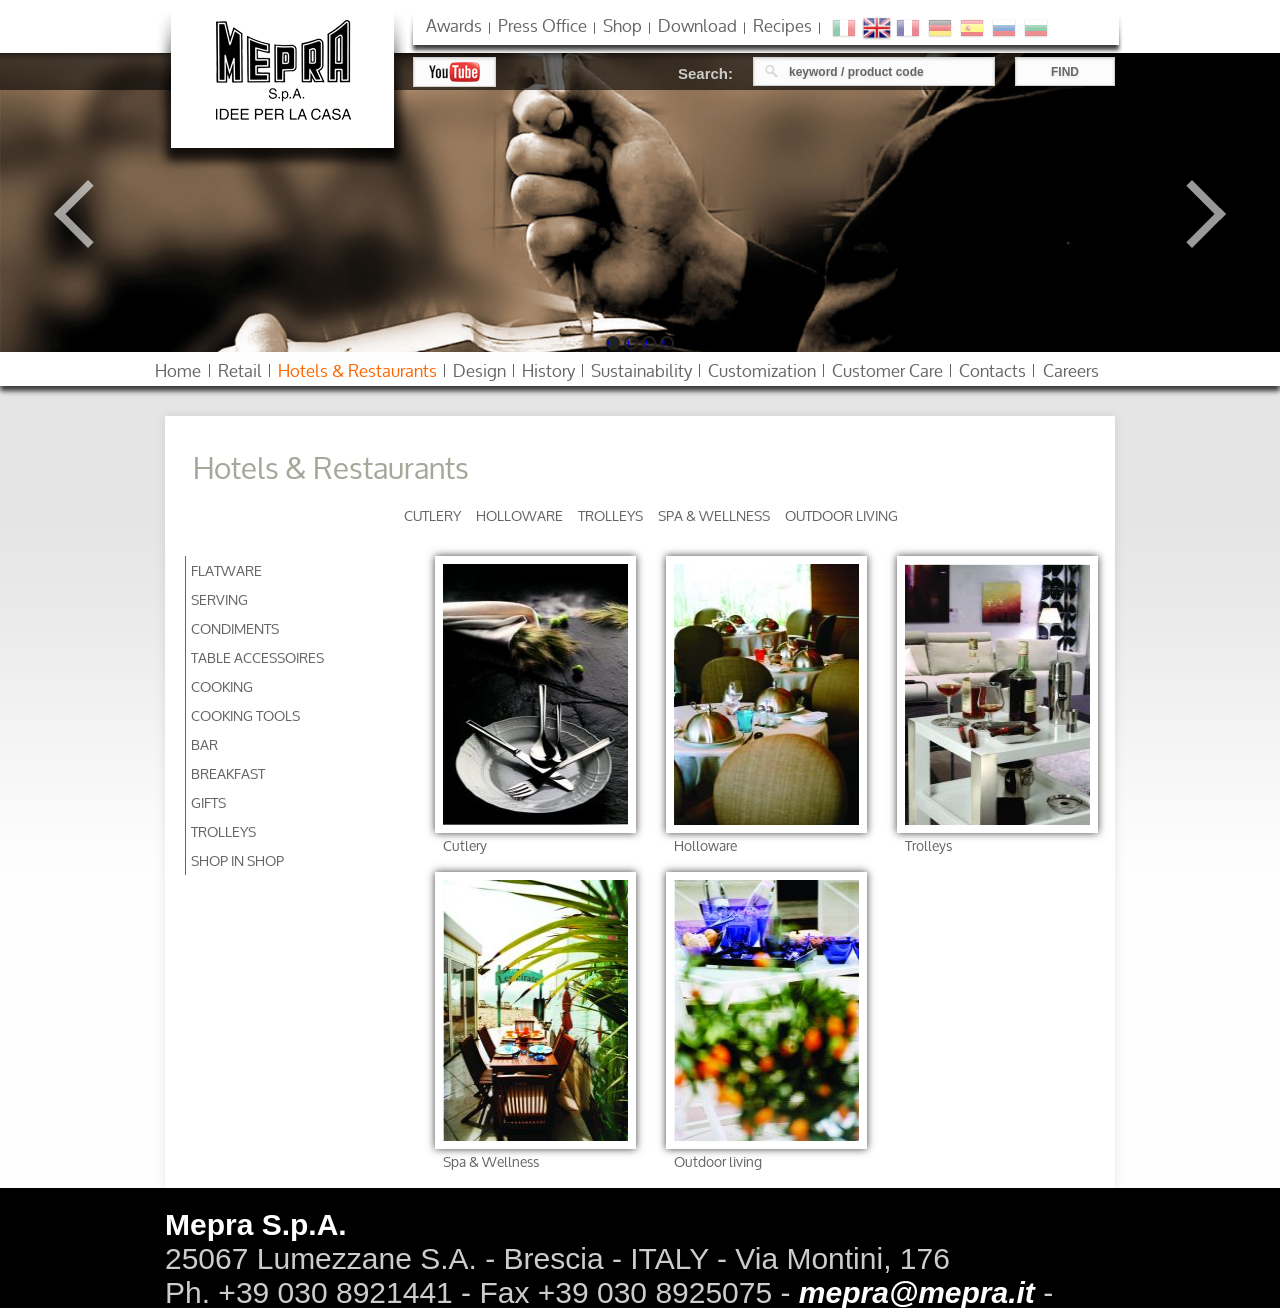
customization (762, 370)
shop (622, 25)
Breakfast (228, 773)
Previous (88, 214)
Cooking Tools (245, 715)
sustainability (641, 370)
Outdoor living (841, 515)
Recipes (782, 25)
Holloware (519, 515)
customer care (887, 370)
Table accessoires (257, 657)
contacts (992, 370)
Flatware (226, 570)
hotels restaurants (357, 370)
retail (240, 370)
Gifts (208, 802)
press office (542, 25)
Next (1192, 214)
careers (1071, 370)
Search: (705, 73)
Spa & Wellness (714, 515)
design (479, 370)
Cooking (222, 686)
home (178, 370)
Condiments (235, 628)
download (697, 25)
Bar (204, 744)
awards (454, 25)
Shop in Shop (237, 860)
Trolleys (610, 515)
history (548, 370)
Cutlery (432, 515)
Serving (219, 599)
